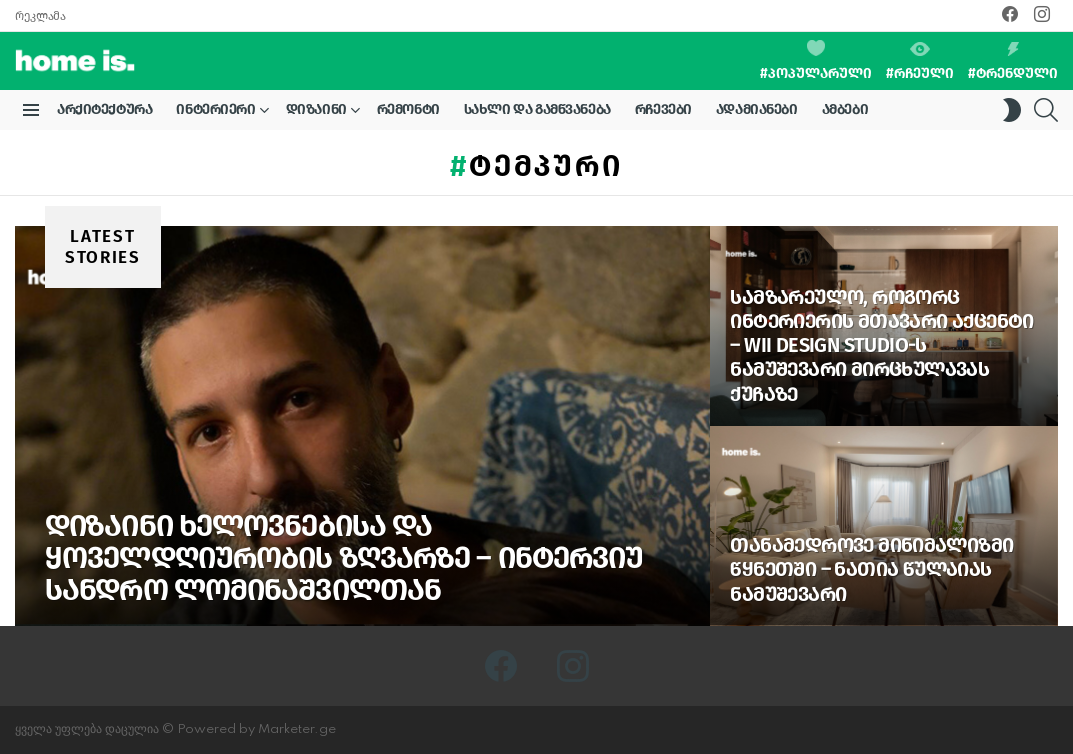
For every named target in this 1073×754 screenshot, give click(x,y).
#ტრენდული (1013, 62)
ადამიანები (757, 109)
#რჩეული (920, 62)
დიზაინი (316, 113)
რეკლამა (40, 16)
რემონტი (408, 109)
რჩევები (663, 109)
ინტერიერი (215, 113)
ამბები (845, 109)
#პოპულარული (816, 61)
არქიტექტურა (104, 109)
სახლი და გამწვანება (537, 109)
